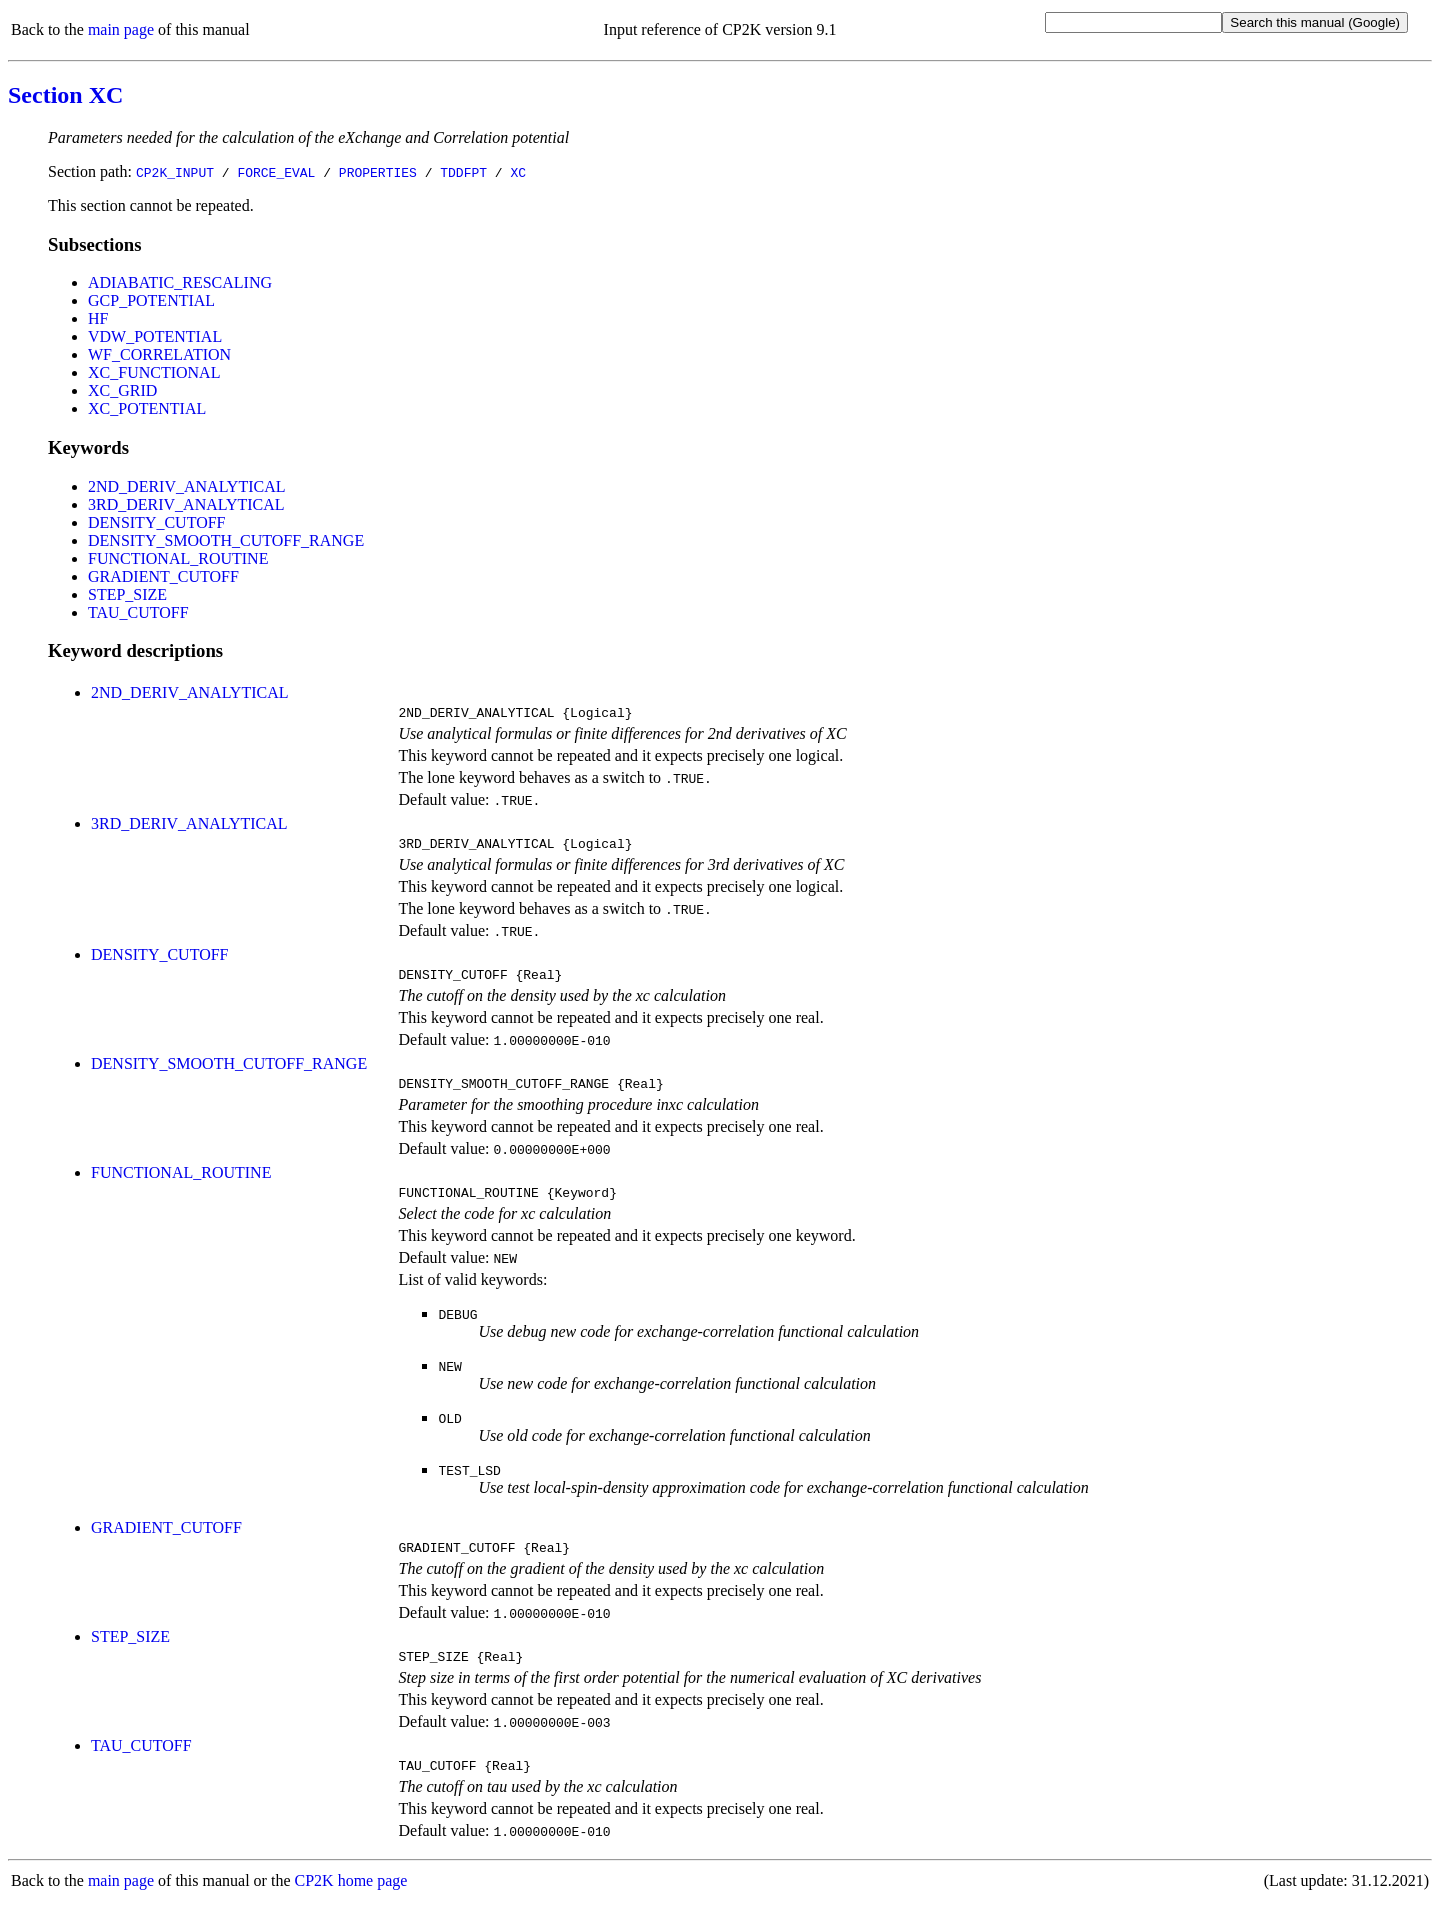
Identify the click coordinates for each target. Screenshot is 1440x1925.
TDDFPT (463, 172)
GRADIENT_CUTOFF (163, 576)
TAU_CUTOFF (138, 612)
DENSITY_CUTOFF (157, 522)
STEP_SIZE (127, 594)
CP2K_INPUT (175, 172)
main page (121, 29)
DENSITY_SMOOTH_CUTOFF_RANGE (226, 540)
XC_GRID (122, 390)
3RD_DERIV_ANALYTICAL (186, 504)
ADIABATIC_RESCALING (180, 282)
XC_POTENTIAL (147, 408)
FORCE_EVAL (276, 172)
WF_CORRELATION (159, 354)
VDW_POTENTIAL (155, 336)
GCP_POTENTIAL (151, 300)
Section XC (65, 95)
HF (98, 318)
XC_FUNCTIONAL (154, 372)
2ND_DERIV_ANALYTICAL (186, 486)
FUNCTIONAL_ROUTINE (178, 558)
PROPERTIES (378, 172)
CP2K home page (351, 1904)
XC (518, 172)
